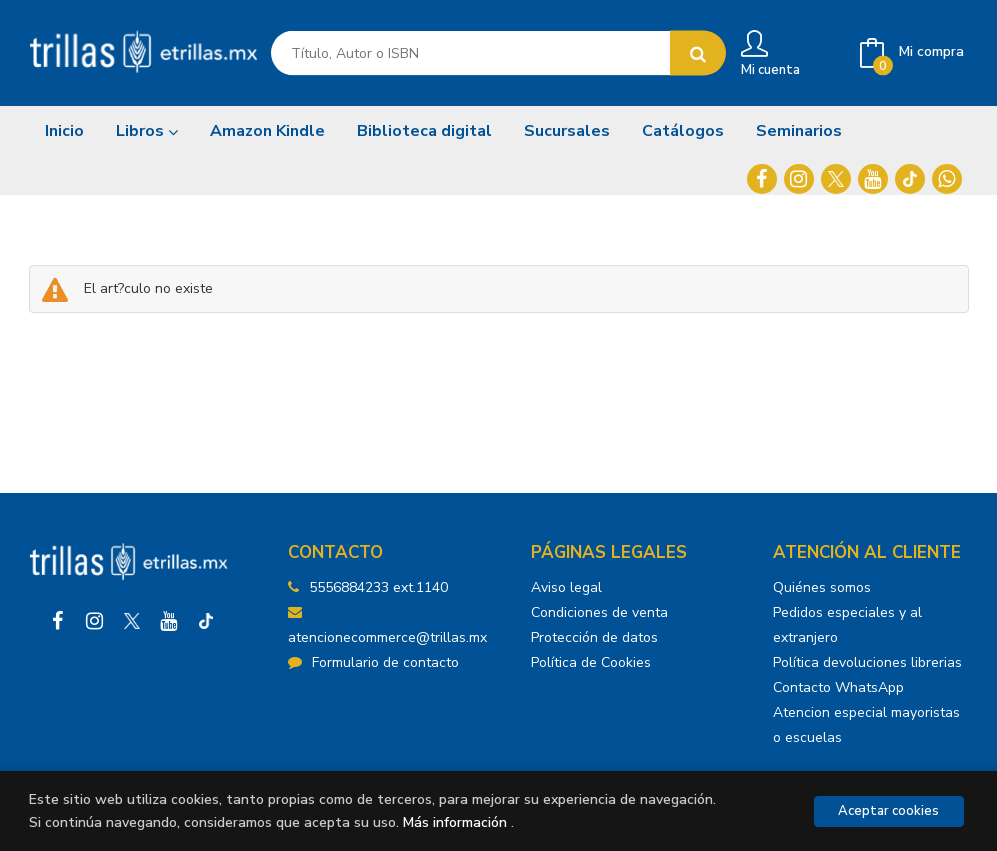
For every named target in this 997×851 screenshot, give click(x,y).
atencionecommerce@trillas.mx (387, 626)
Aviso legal (566, 587)
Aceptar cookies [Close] (888, 811)
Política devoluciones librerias (867, 662)
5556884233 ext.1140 (378, 587)
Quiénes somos (822, 587)
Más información (455, 822)
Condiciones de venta (599, 612)
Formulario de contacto (373, 662)
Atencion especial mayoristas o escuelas (866, 725)
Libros (147, 131)
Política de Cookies (591, 662)
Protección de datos (594, 637)
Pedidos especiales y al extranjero (847, 625)
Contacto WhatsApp (838, 687)
